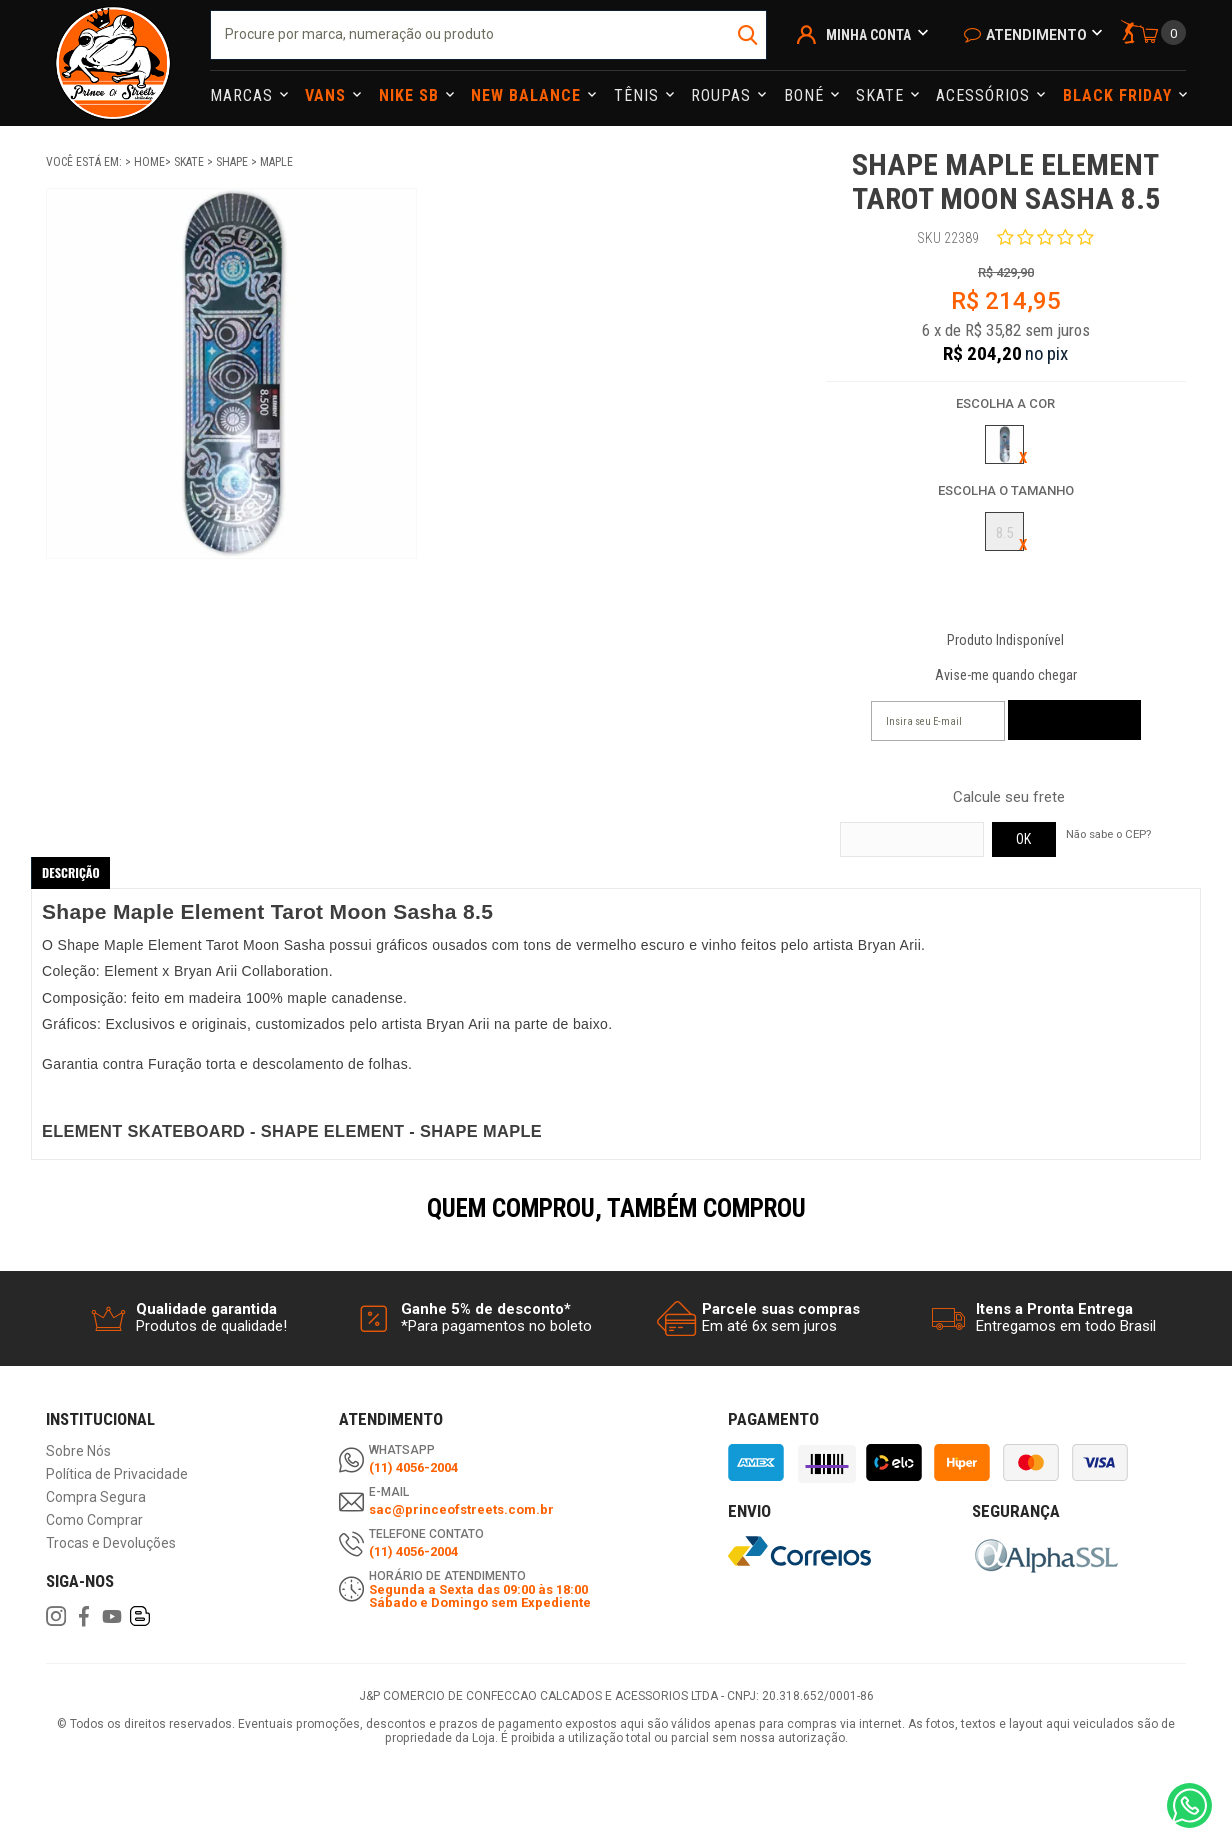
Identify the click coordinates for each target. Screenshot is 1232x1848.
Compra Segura (96, 1497)
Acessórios (985, 95)
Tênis (639, 95)
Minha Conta (868, 35)
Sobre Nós (78, 1451)
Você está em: (85, 162)
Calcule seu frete (1009, 797)
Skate (882, 95)
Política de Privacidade (117, 1474)
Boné (806, 95)
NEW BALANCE (528, 95)
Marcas (244, 95)
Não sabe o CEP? (1108, 834)
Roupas (723, 95)
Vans (328, 95)
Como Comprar (94, 1520)
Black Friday (1120, 95)
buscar (749, 35)
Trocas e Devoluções (111, 1543)
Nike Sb (411, 95)
